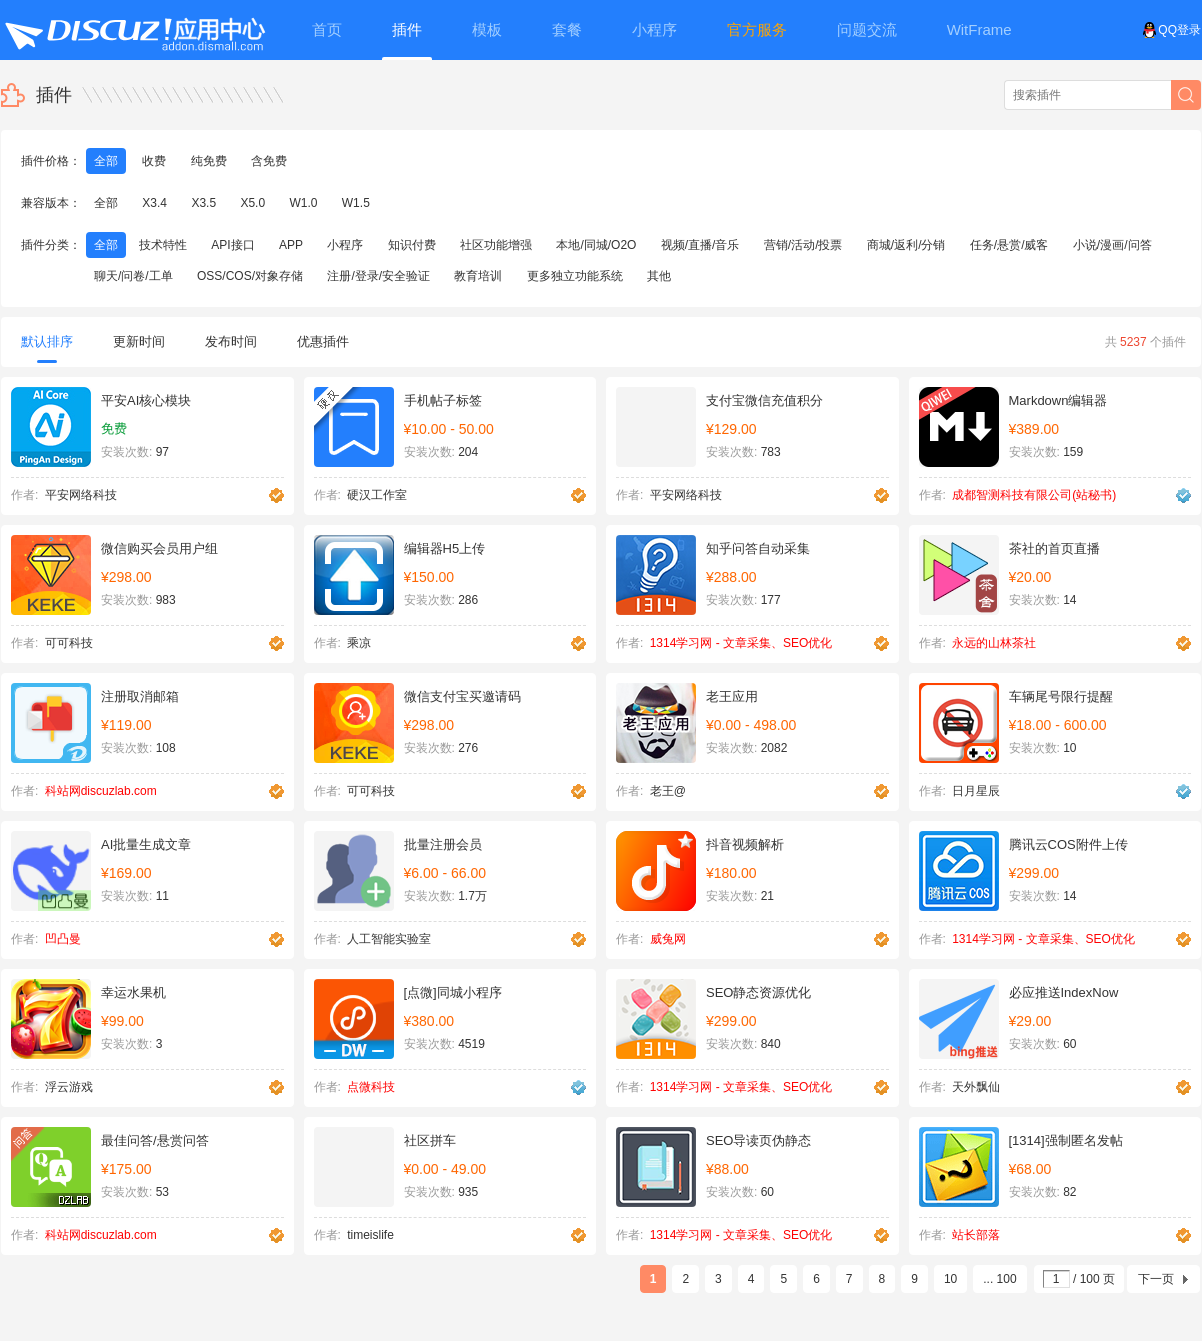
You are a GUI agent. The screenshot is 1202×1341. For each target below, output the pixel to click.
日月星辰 (976, 791)
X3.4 (154, 203)
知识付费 (412, 245)
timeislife (370, 1235)
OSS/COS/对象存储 (250, 276)
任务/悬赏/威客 (1009, 245)
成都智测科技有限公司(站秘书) (1034, 495)
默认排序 (47, 348)
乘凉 (359, 643)
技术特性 (163, 245)
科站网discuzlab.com (101, 791)
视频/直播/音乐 (700, 245)
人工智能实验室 (389, 939)
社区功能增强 (496, 245)
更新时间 (139, 341)
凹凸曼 (63, 939)
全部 (106, 161)
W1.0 (303, 203)
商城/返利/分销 (906, 245)
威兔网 (668, 939)
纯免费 (209, 161)
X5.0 (252, 203)
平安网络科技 (81, 495)
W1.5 (356, 203)
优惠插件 (323, 341)
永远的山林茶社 (994, 643)
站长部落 (976, 1235)
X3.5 (203, 203)
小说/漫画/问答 (1112, 245)
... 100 (999, 1279)
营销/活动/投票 (803, 245)
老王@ (668, 791)
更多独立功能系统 (575, 276)
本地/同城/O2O (596, 245)
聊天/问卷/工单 (133, 276)
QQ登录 (1171, 30)
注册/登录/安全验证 (378, 276)
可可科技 (69, 643)
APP (291, 245)
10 (950, 1279)
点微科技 (371, 1087)
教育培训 (478, 276)
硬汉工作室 (377, 495)
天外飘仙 (976, 1087)
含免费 (269, 161)
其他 (659, 276)
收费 (154, 161)
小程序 (345, 245)
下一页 (1156, 1279)
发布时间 (231, 341)
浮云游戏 (69, 1087)
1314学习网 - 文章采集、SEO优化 (741, 643)
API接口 (232, 245)
